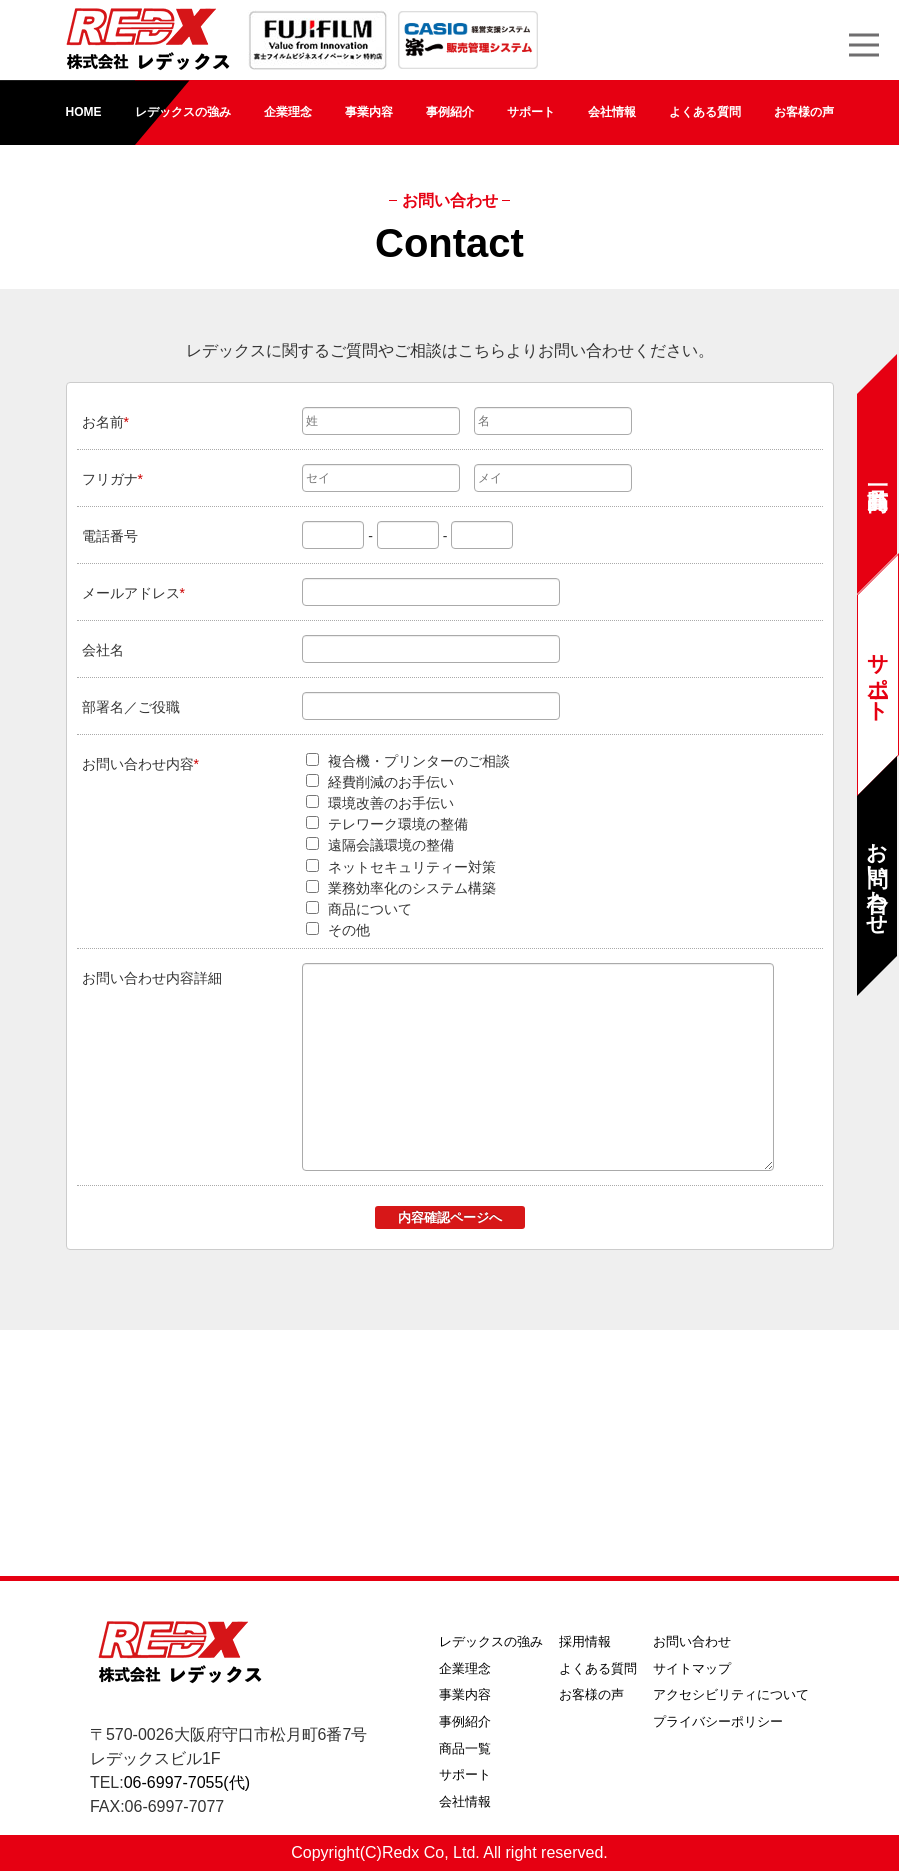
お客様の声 (804, 112)
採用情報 (585, 1641)
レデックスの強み (183, 112)
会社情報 (612, 112)
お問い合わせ (692, 1641)
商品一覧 (465, 1748)
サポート (531, 112)
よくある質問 (705, 112)
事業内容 (369, 112)
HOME (84, 112)
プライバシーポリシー (718, 1721)
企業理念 (288, 112)
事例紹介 (450, 112)
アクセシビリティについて (731, 1694)
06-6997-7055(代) (187, 1782)
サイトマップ (692, 1668)
